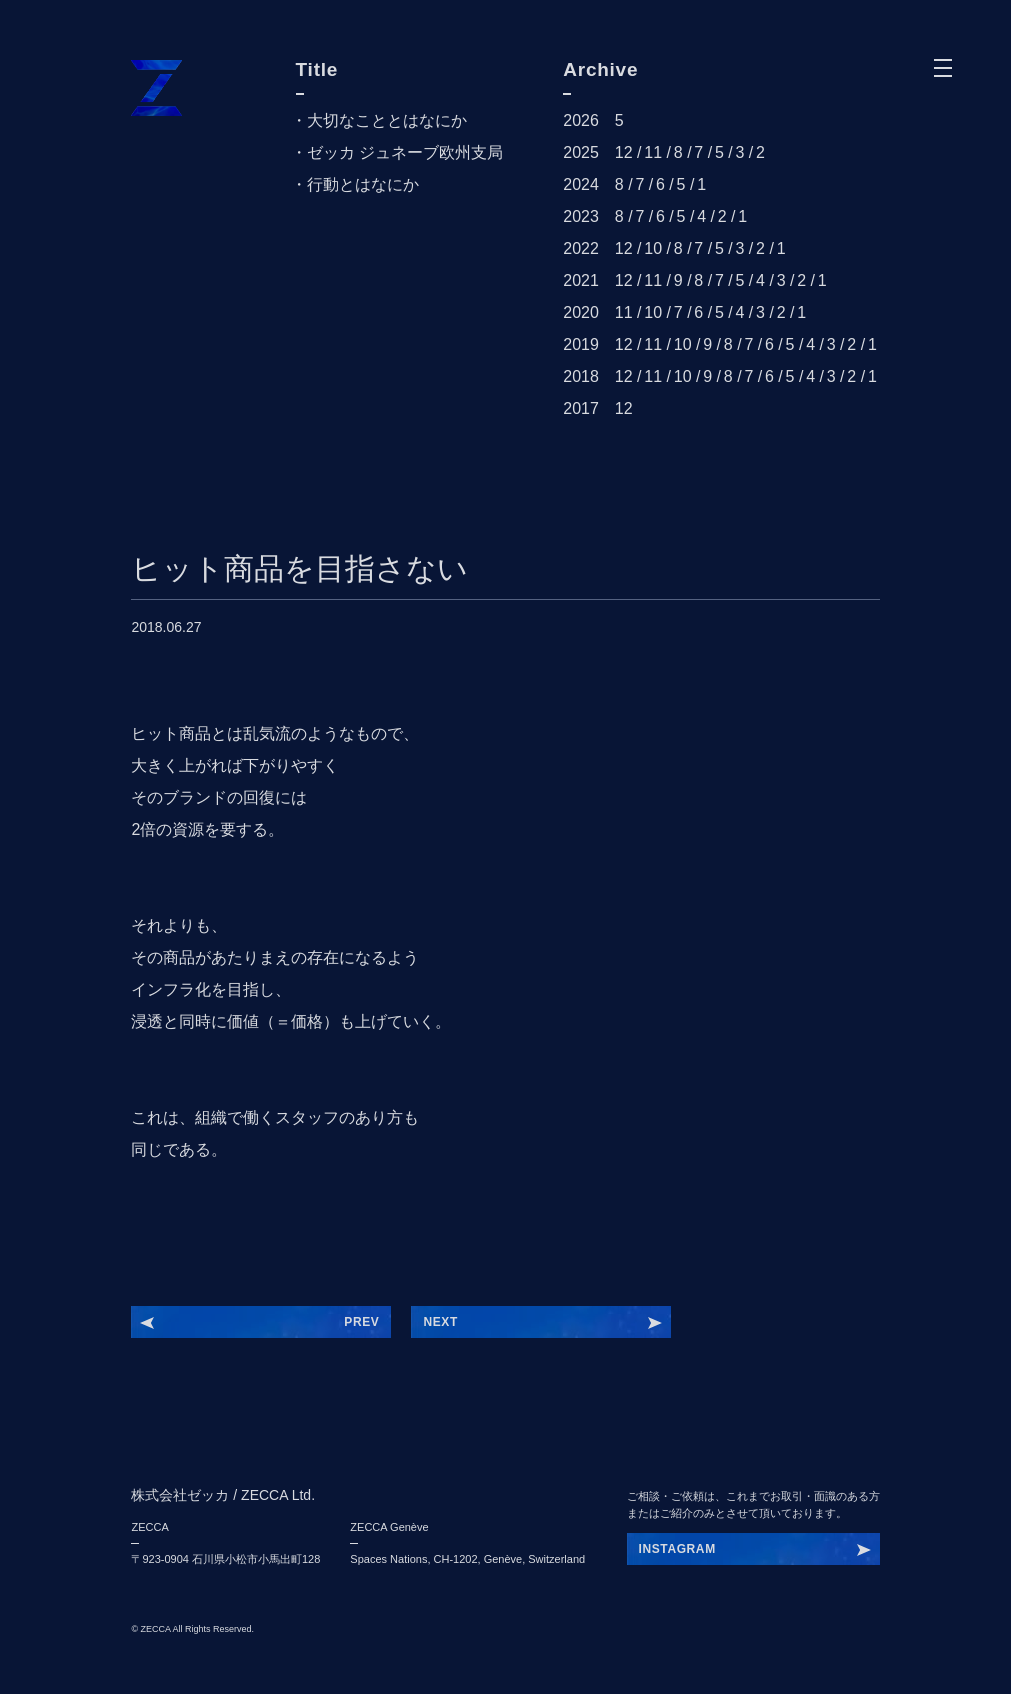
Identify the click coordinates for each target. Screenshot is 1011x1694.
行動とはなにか (363, 184)
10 (653, 248)
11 (653, 152)
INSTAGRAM (677, 1549)
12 (624, 152)
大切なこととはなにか (387, 120)
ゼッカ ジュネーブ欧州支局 (405, 152)
